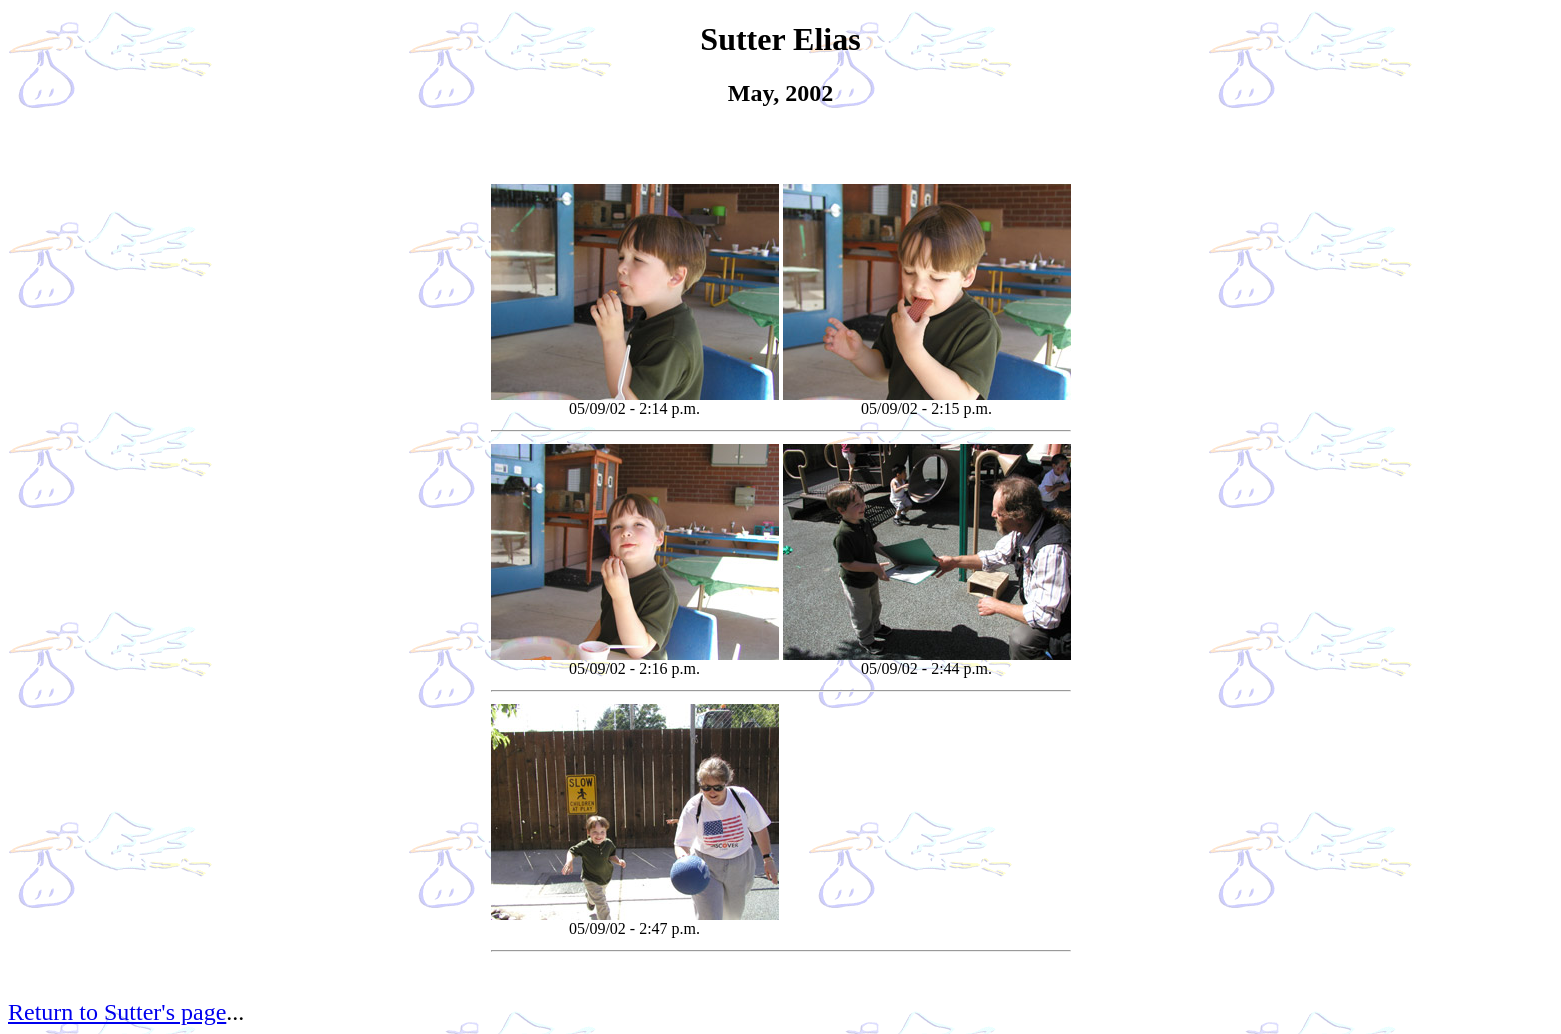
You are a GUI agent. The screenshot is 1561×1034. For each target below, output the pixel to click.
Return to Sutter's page (117, 1012)
